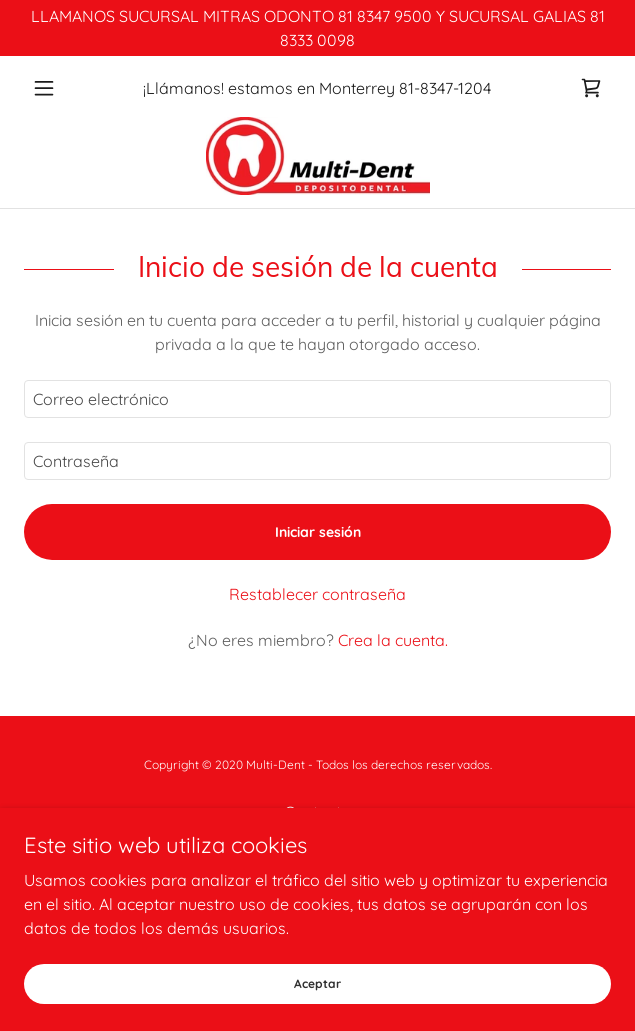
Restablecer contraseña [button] (317, 594)
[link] (591, 88)
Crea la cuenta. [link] (393, 640)
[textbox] (317, 399)
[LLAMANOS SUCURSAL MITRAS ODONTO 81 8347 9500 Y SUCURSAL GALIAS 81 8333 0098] (317, 28)
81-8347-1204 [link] (445, 88)
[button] (68, 88)
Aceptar (317, 983)
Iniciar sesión (318, 532)
